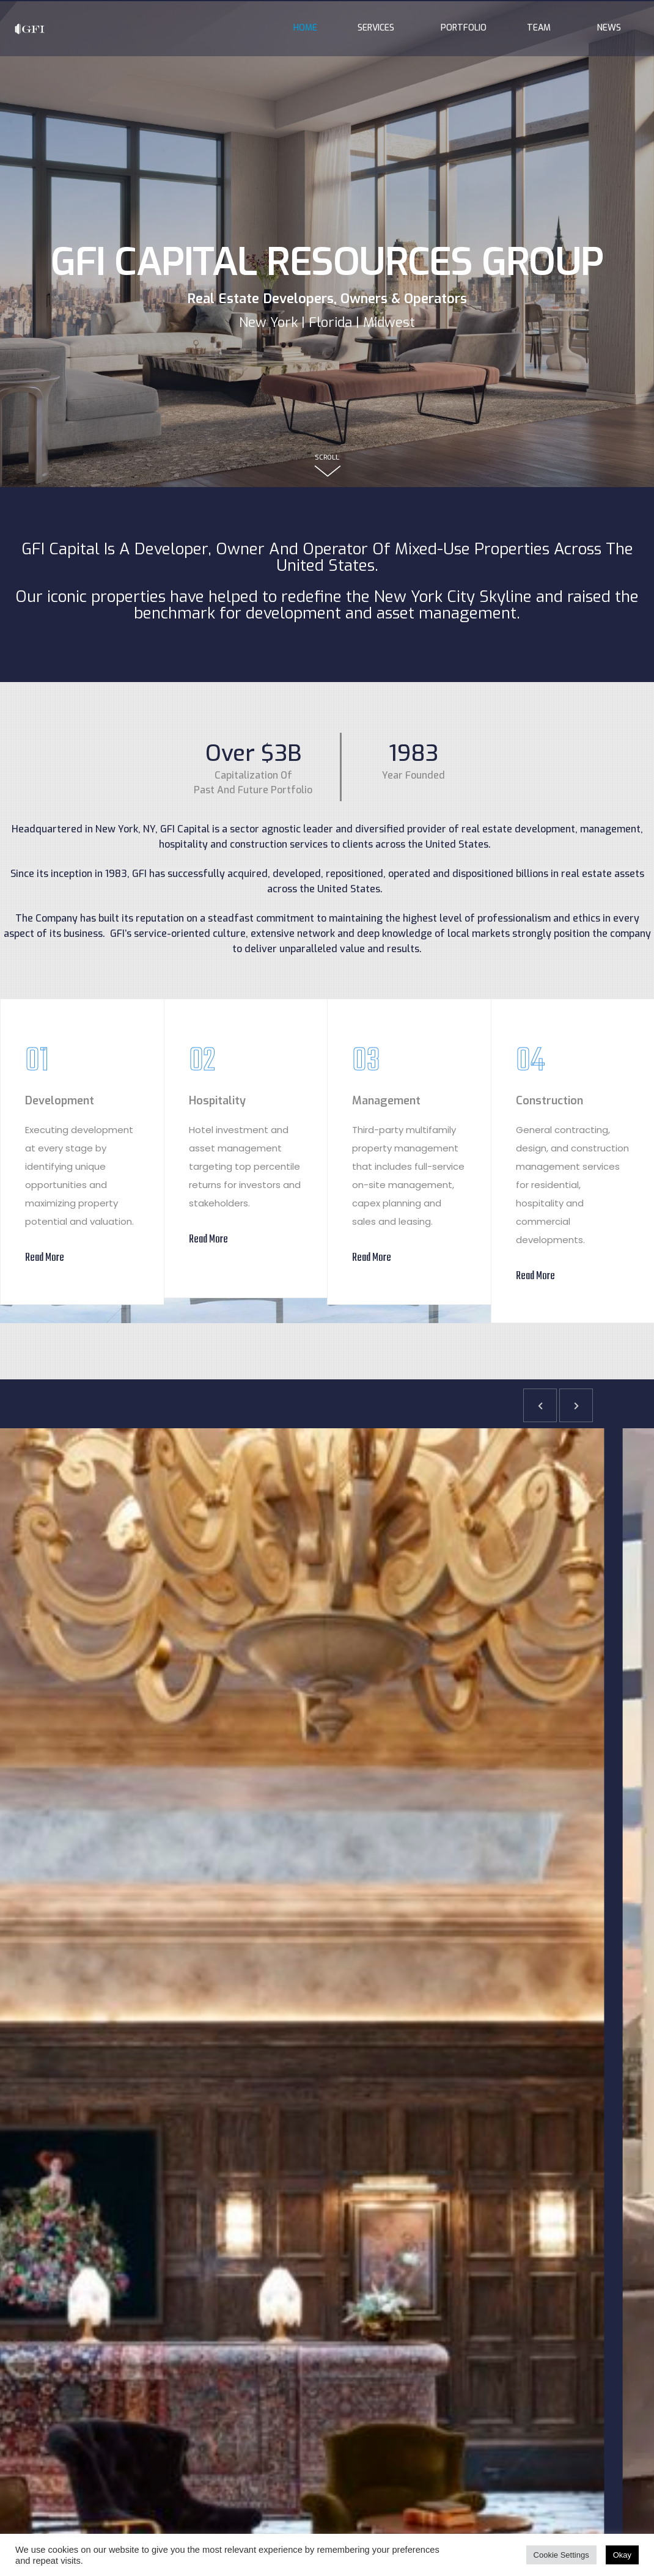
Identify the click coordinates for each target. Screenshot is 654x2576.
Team (542, 28)
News (609, 28)
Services (379, 28)
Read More (44, 1258)
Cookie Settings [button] (561, 2554)
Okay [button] (622, 2554)
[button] (540, 1405)
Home (305, 28)
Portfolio (464, 28)
